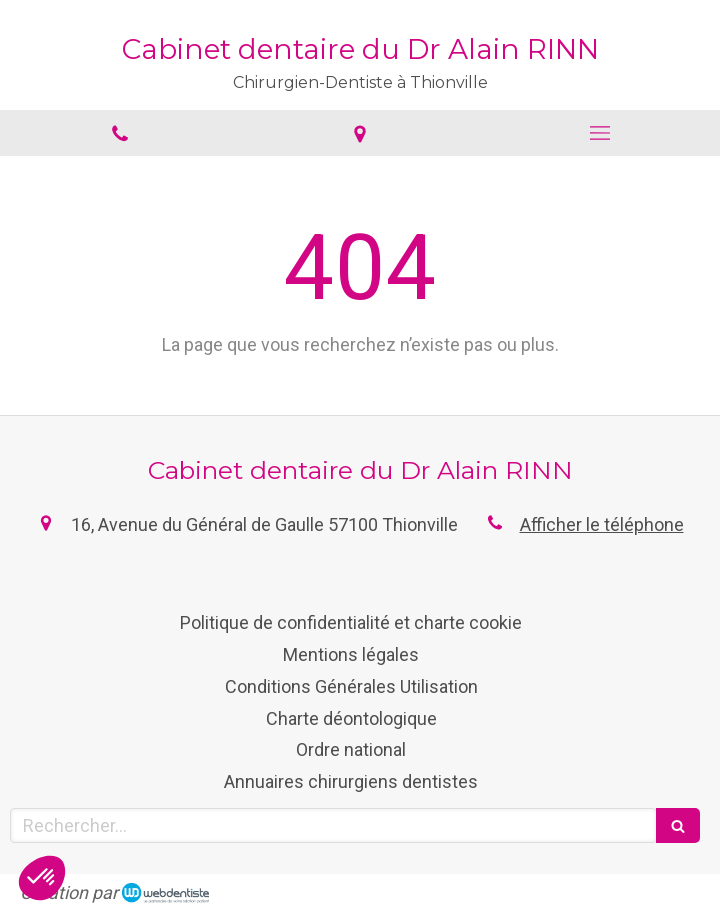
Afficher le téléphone (602, 524)
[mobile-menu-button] (600, 133)
